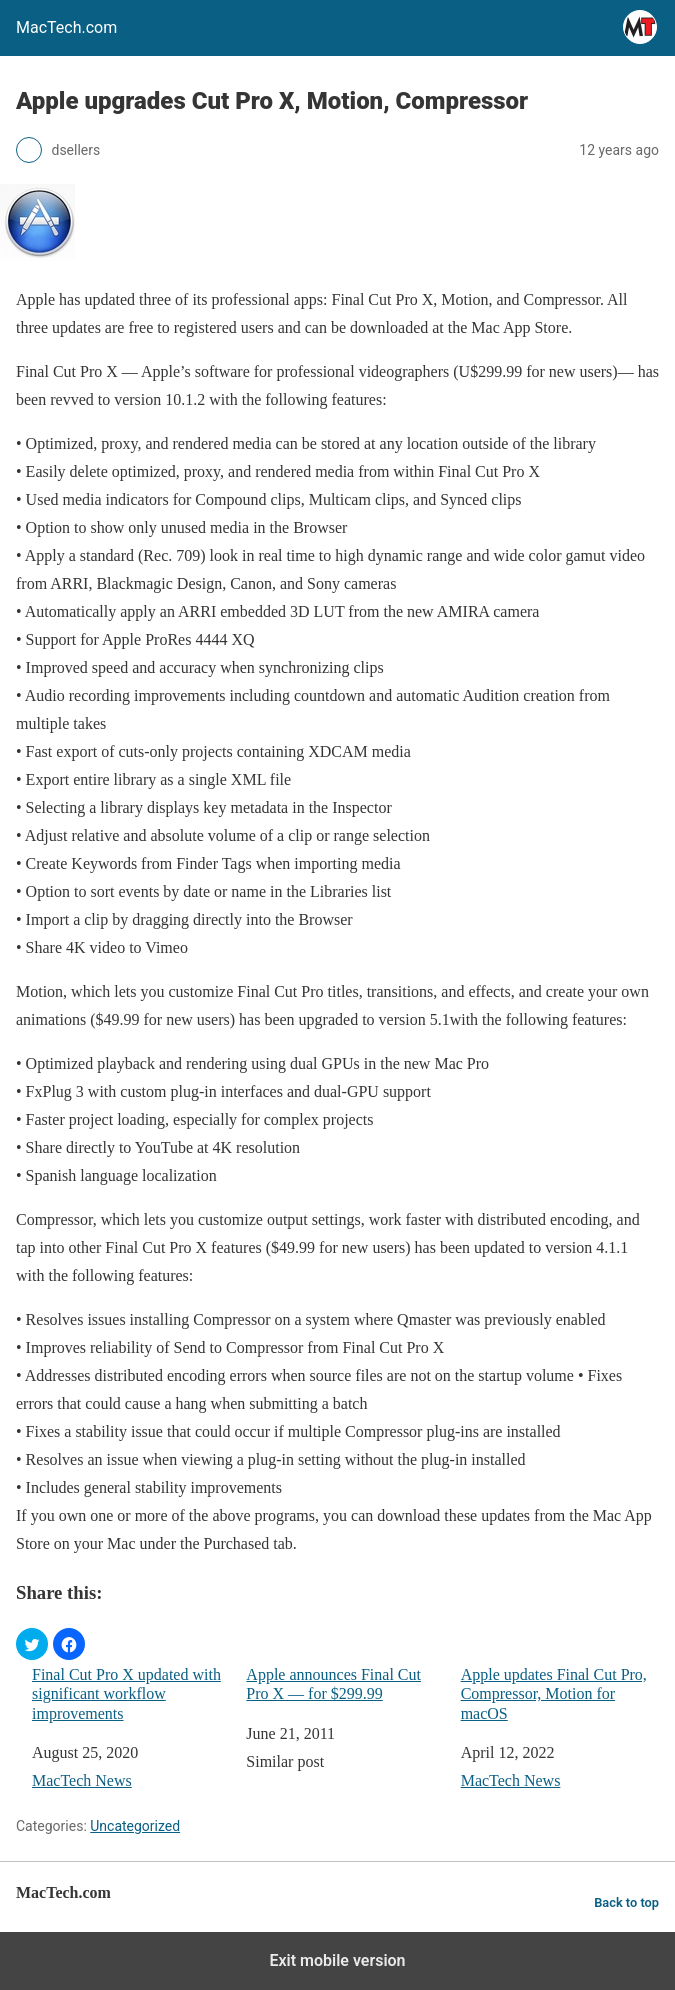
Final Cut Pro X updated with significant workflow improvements (126, 1693)
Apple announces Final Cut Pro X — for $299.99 (333, 1684)
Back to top (626, 1902)
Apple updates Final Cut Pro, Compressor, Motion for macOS (554, 1693)
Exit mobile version (337, 1960)
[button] (32, 1644)
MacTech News (82, 1780)
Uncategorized (135, 1826)
